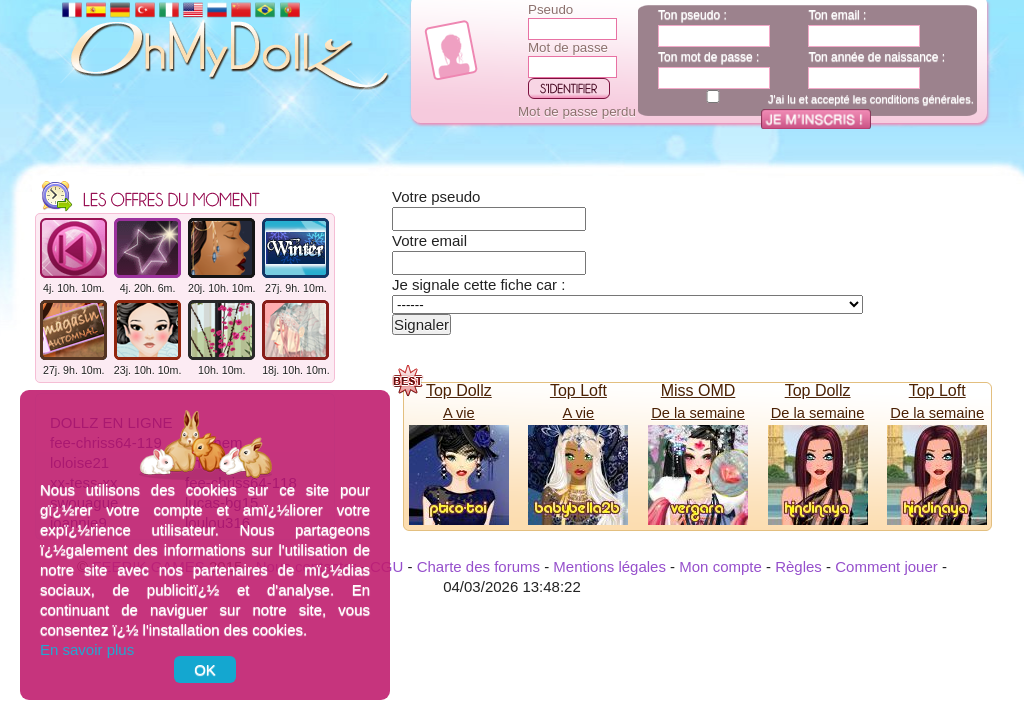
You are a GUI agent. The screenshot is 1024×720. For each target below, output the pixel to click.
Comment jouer (886, 566)
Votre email (429, 240)
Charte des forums (478, 566)
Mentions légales (609, 566)
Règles (798, 566)
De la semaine (698, 413)
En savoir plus (87, 649)
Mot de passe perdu (577, 111)
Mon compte (720, 566)
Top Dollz (459, 390)
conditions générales (920, 99)
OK (205, 669)
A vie (459, 413)
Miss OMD (698, 390)
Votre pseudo (436, 196)
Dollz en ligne (111, 382)
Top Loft (578, 390)
